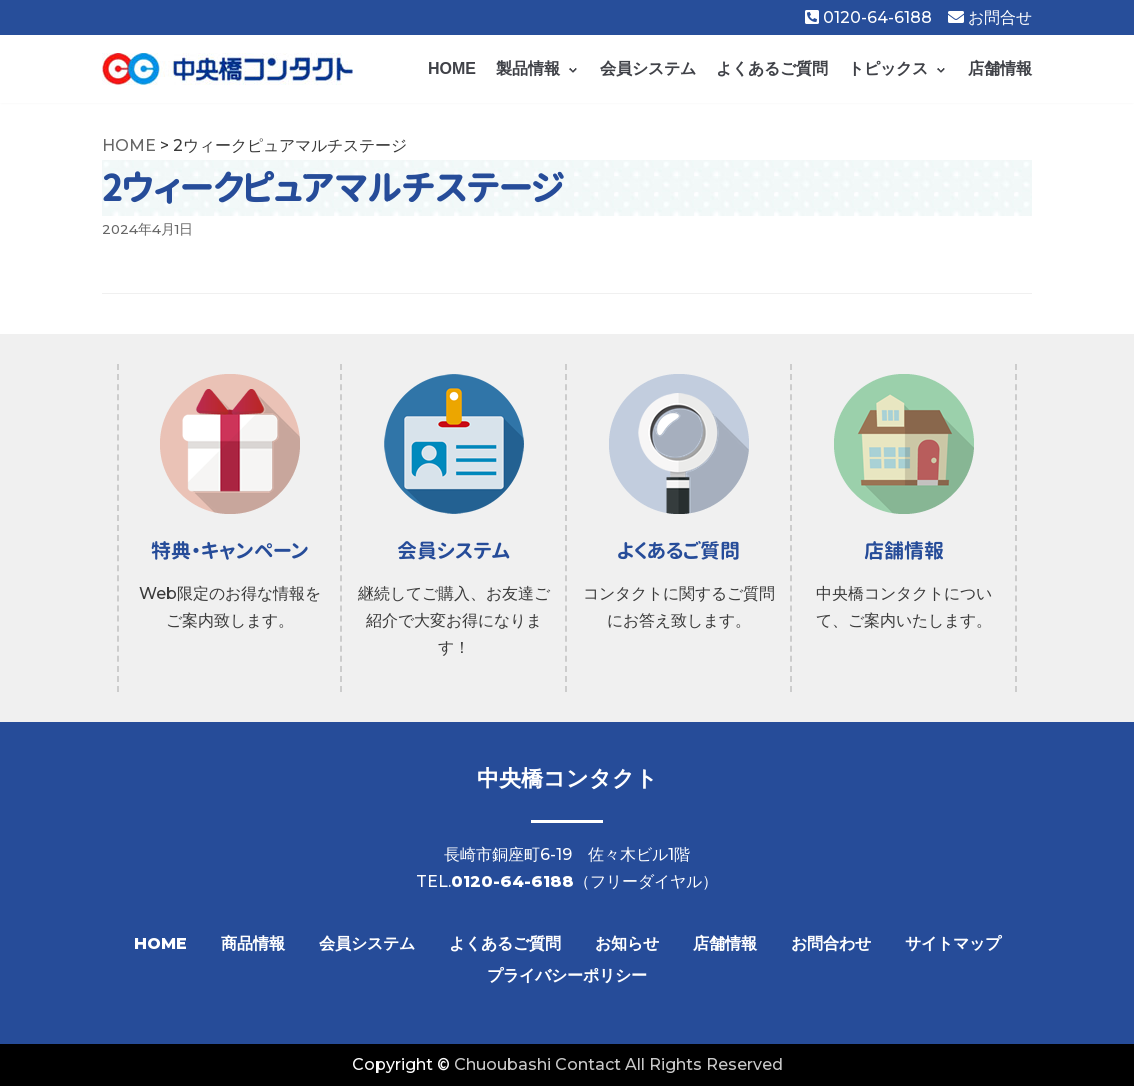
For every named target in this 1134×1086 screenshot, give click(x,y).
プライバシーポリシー (567, 975)
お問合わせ (831, 943)
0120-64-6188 (868, 17)
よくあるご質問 (772, 68)
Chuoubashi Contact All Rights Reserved (618, 1064)
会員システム (648, 68)
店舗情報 (1000, 68)
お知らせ (627, 943)
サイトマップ (953, 943)
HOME (452, 68)
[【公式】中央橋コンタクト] (227, 69)
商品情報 (253, 943)
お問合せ (990, 17)
